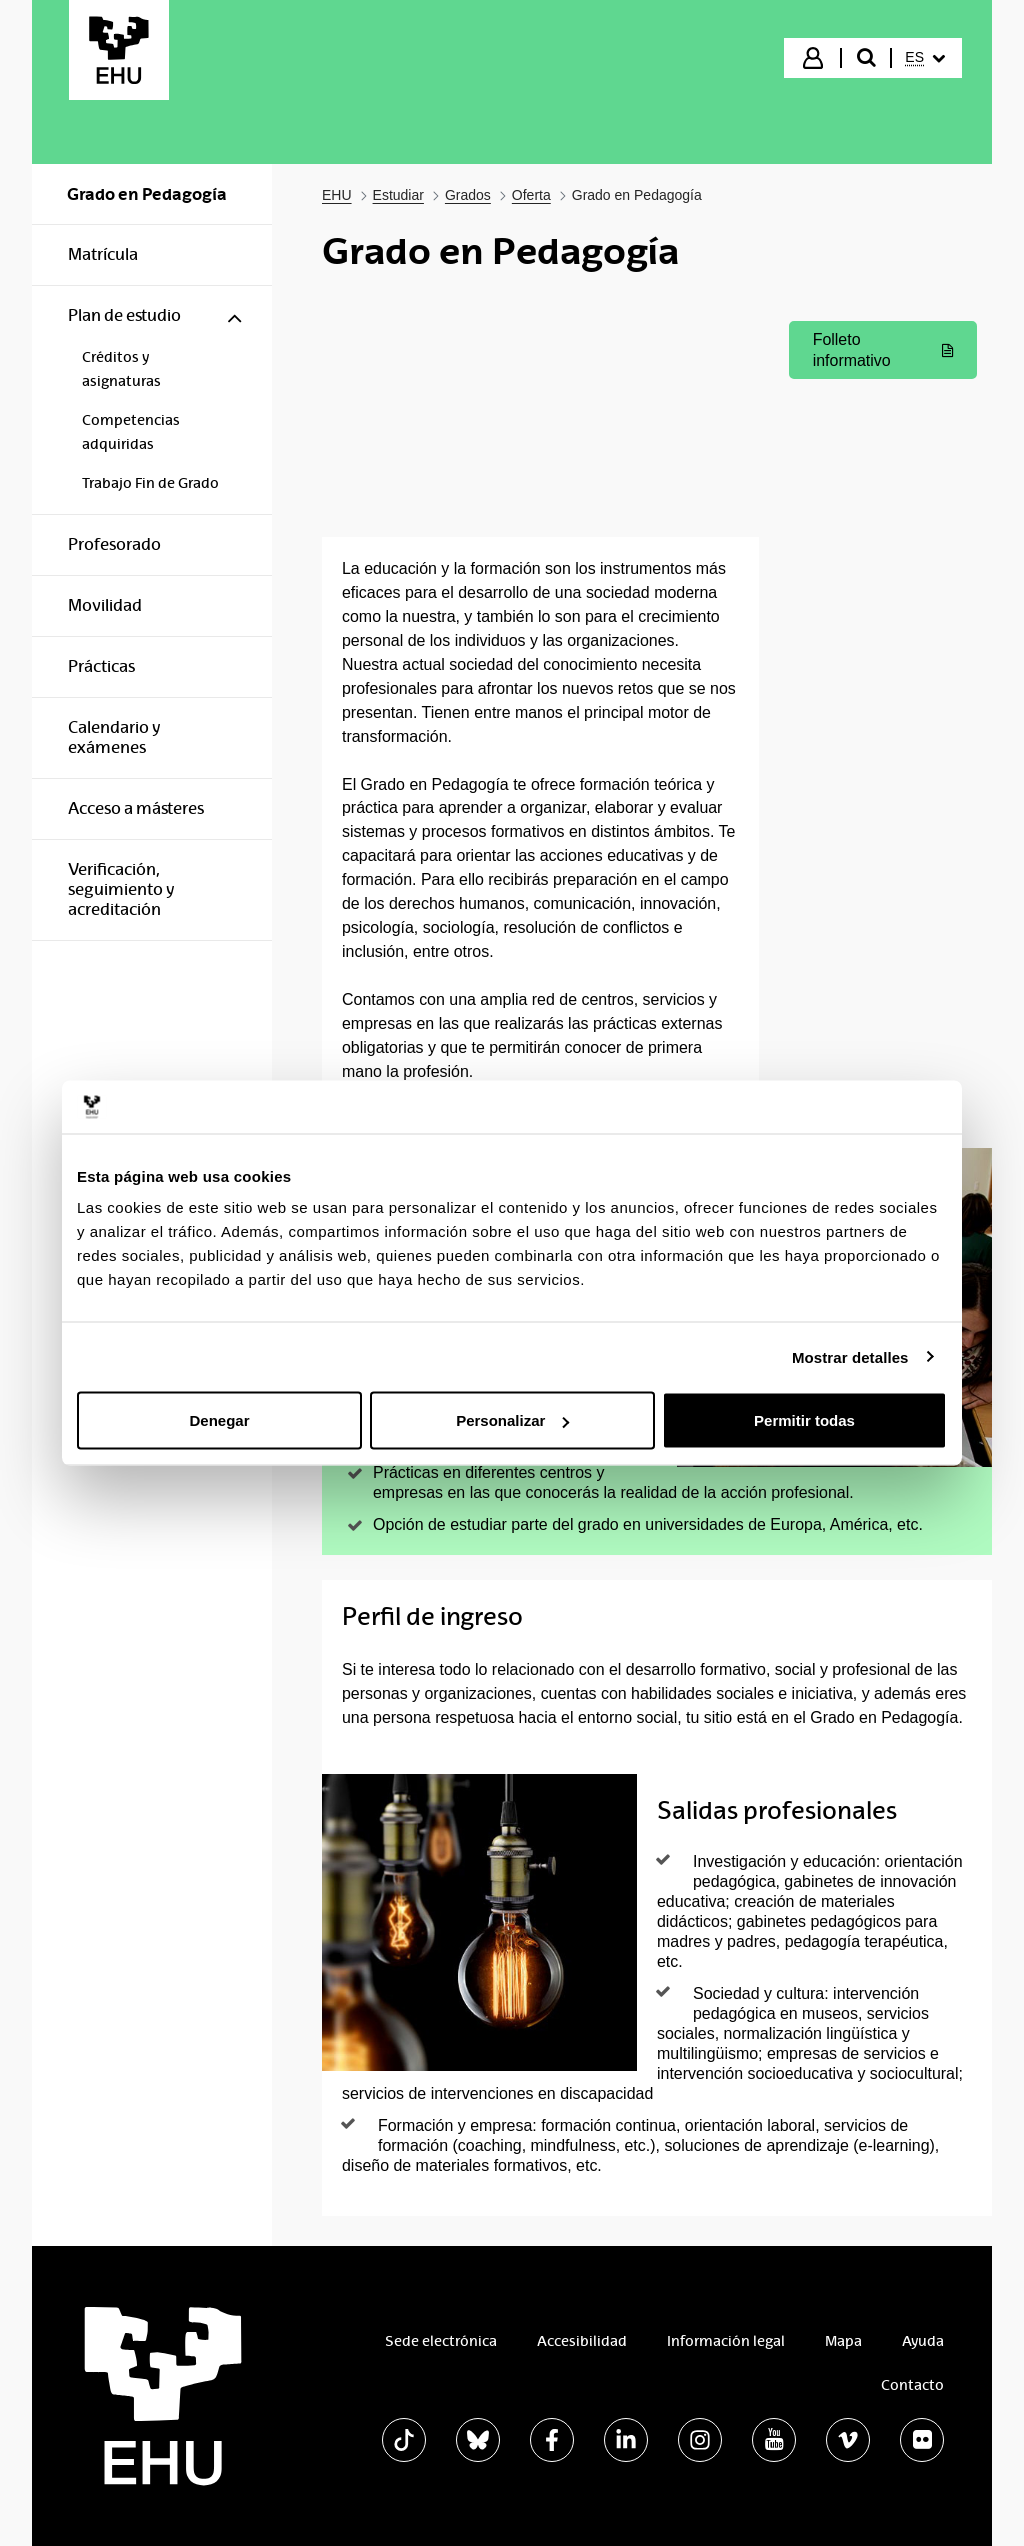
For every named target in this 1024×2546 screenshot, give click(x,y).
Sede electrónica (441, 2341)
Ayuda (923, 2341)
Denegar (219, 1420)
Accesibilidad (582, 2341)
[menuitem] (925, 58)
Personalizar (512, 1420)
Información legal (726, 2341)
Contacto (912, 2385)
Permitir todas (804, 1420)
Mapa (843, 2341)
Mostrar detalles (850, 1356)
